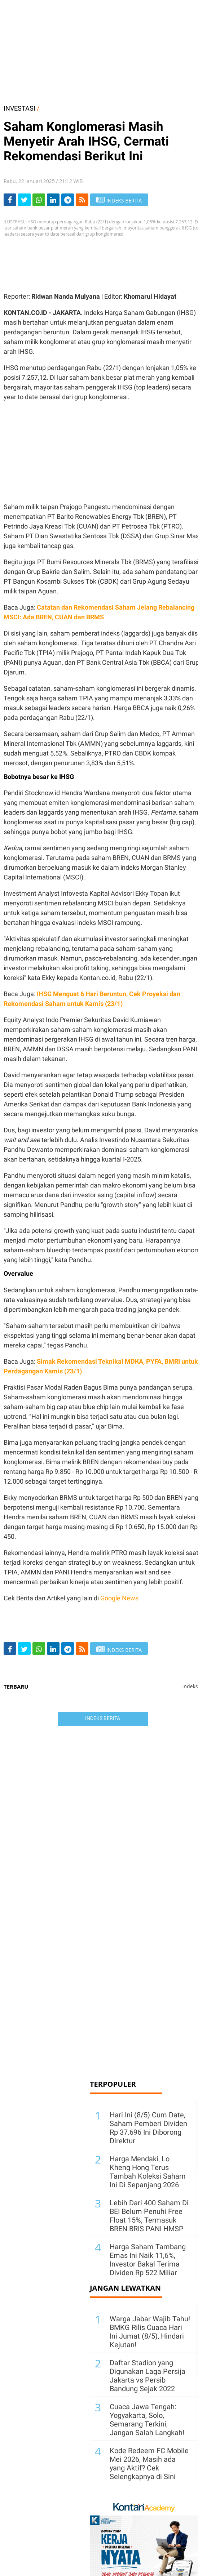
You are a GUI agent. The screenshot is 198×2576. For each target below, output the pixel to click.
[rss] (82, 199)
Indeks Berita (102, 1718)
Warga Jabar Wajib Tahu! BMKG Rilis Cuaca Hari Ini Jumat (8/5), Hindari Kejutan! (150, 2331)
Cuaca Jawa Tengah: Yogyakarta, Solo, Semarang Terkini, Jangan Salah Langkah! (147, 2419)
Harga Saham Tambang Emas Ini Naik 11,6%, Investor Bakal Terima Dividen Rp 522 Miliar (148, 2259)
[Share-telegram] (67, 199)
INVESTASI (19, 108)
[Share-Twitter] (24, 199)
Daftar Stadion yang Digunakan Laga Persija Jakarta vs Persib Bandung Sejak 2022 (147, 2375)
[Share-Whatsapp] (38, 199)
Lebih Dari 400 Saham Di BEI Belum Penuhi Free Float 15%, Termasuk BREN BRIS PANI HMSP (149, 2215)
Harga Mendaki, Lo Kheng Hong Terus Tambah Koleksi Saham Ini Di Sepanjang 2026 (148, 2171)
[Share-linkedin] (53, 199)
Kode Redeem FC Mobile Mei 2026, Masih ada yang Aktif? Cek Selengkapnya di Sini (149, 2463)
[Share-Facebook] (10, 199)
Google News (119, 1598)
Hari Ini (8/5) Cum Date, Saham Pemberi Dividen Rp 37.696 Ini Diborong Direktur (148, 2128)
